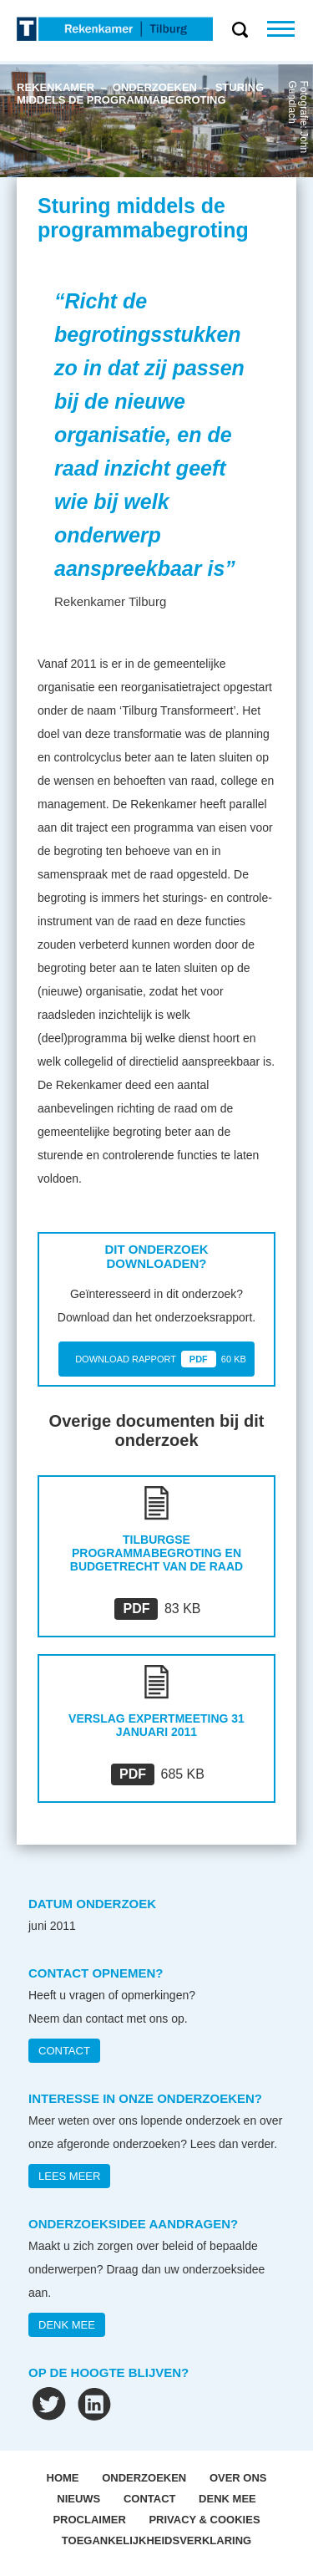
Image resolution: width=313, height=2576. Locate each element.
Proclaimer (89, 2519)
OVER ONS (238, 2478)
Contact (150, 2498)
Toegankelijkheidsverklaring (156, 2540)
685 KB (157, 1774)
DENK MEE (66, 2325)
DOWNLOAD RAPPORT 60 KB (160, 1359)
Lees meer (69, 2176)
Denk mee (227, 2498)
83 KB (157, 1608)
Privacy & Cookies (204, 2519)
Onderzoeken (144, 2478)
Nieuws (78, 2498)
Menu (290, 29)
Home (63, 2478)
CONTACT (64, 2050)
